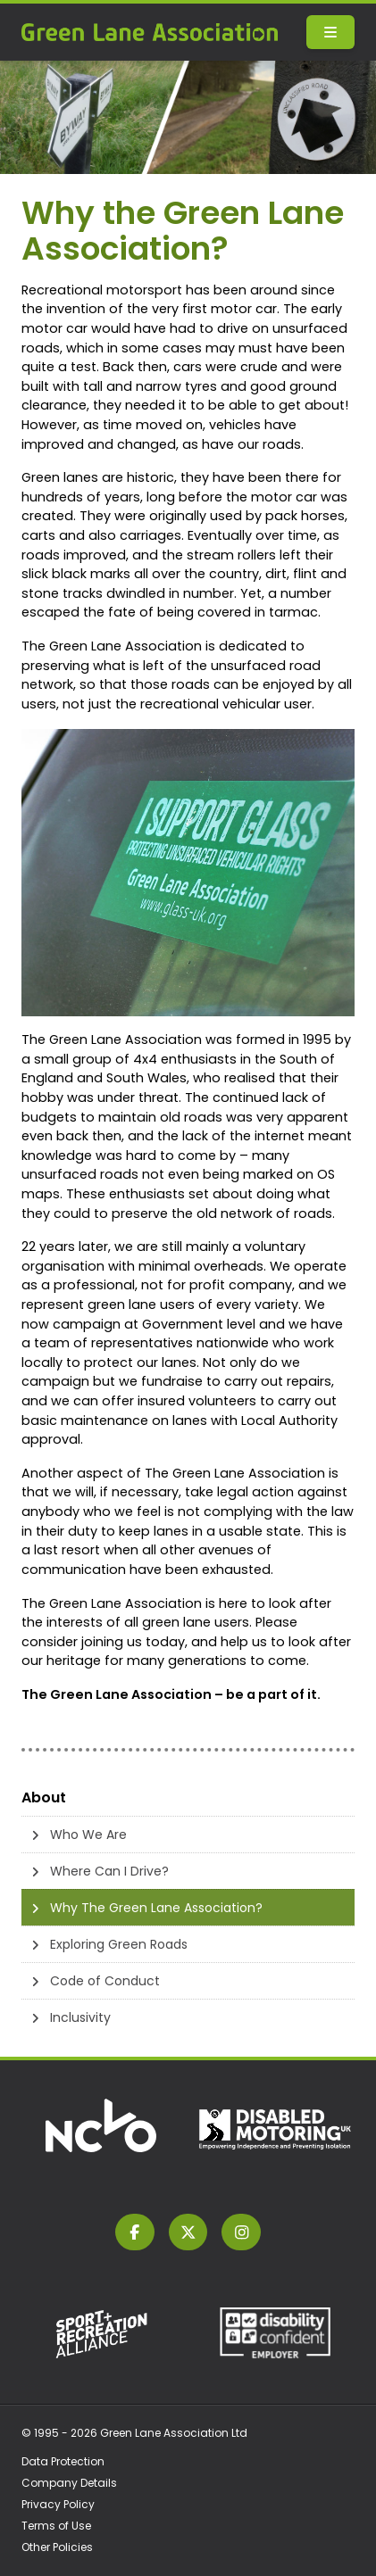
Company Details (69, 2482)
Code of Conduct (105, 1981)
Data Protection (62, 2461)
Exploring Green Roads (119, 1944)
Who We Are (88, 1834)
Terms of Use (56, 2525)
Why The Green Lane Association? (156, 1908)
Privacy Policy (58, 2504)
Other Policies (57, 2547)
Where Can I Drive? (109, 1871)
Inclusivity (80, 2017)
